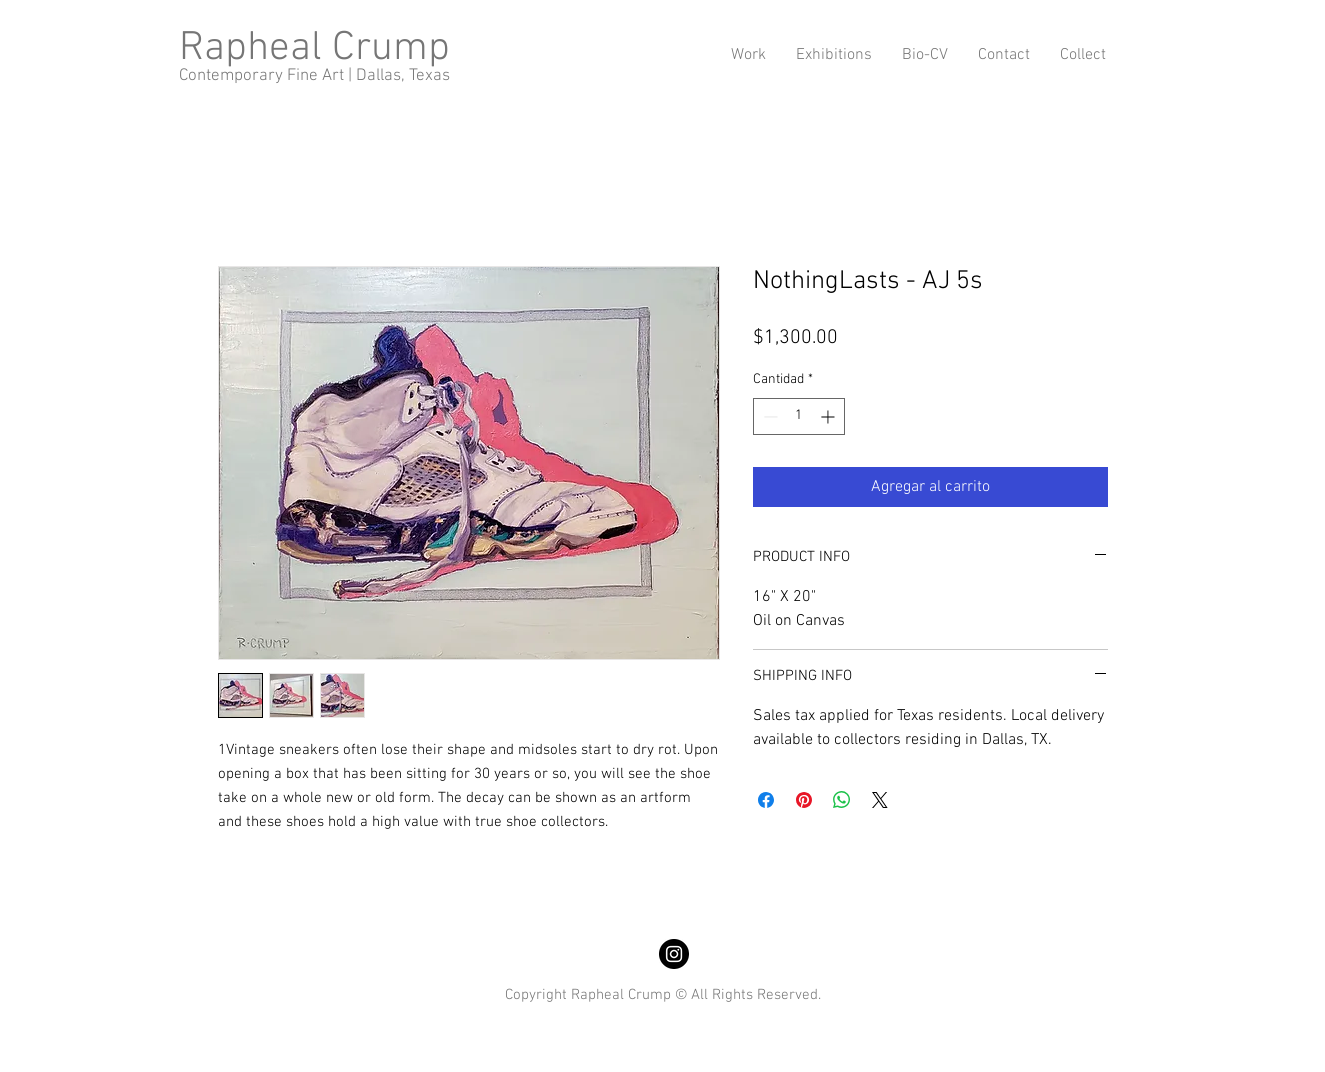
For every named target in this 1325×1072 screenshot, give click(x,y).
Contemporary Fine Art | (267, 76)
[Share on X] (880, 800)
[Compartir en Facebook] (766, 800)
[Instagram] (674, 954)
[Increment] (829, 416)
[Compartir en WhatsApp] (842, 800)
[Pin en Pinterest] (804, 800)
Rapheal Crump (314, 48)
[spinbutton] (799, 416)
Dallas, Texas (403, 76)
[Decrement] (768, 416)
